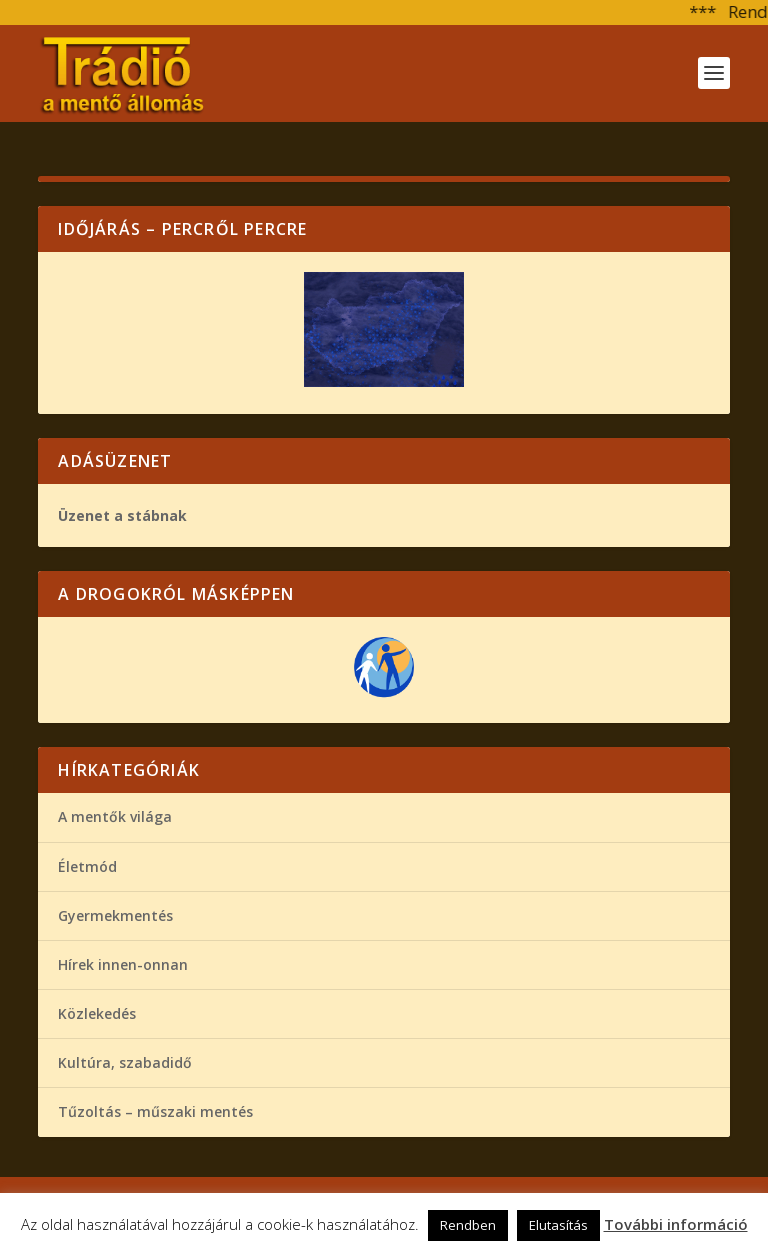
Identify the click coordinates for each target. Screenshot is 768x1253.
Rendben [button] (468, 1225)
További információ (676, 1224)
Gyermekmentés (115, 915)
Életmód (87, 866)
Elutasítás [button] (558, 1225)
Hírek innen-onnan (123, 964)
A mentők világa (115, 816)
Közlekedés (97, 1013)
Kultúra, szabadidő (125, 1062)
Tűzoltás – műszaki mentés (155, 1111)
